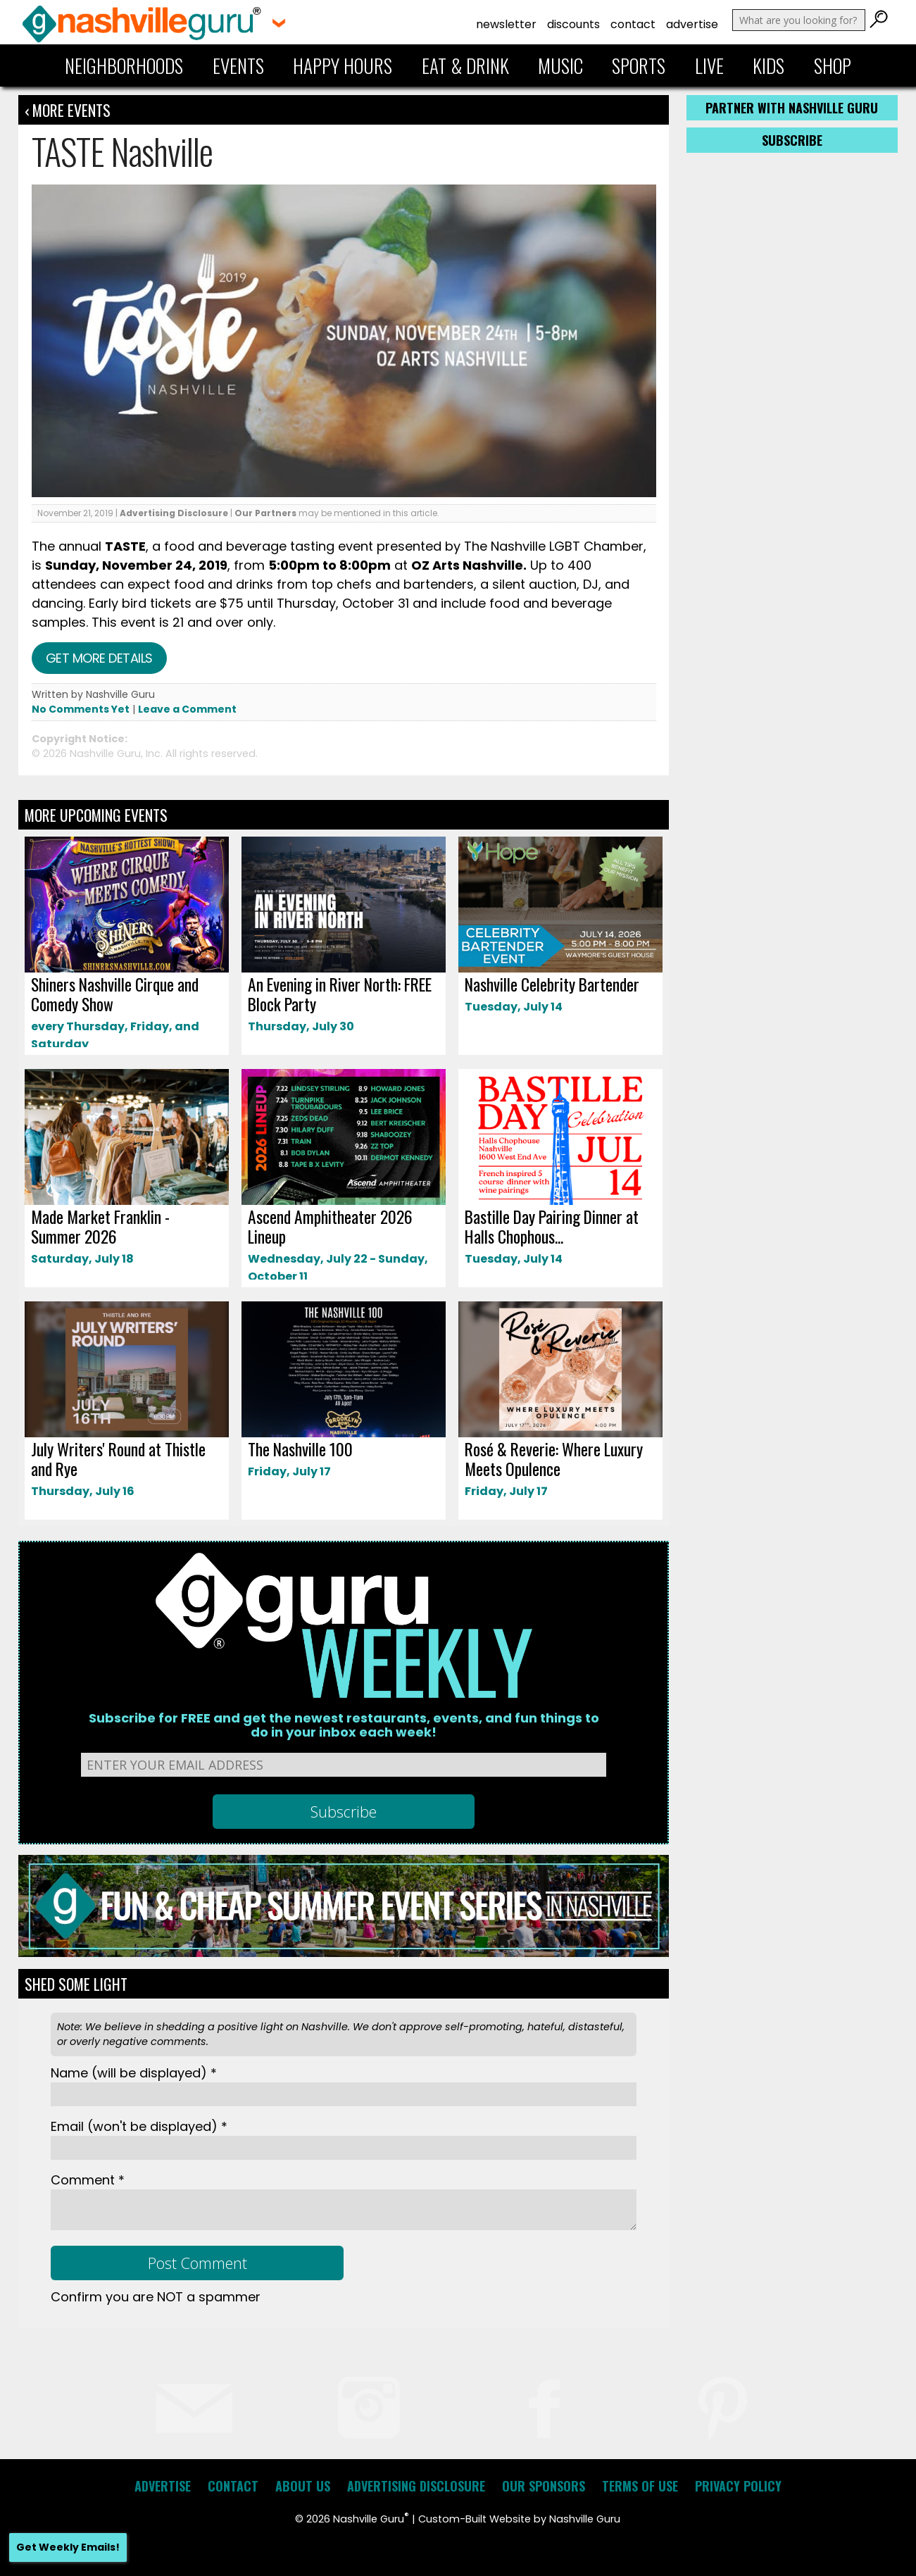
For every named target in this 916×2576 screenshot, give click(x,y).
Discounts (573, 24)
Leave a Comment (187, 709)
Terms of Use (640, 2486)
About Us (302, 2486)
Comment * (88, 2180)
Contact (632, 24)
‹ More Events (68, 110)
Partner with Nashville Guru (791, 108)
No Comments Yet (81, 709)
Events (238, 65)
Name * (134, 2073)
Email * (139, 2126)
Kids (768, 65)
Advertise (692, 24)
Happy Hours (342, 65)
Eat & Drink (465, 65)
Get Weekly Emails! (68, 2547)
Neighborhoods (124, 65)
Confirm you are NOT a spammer (156, 2297)
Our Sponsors (543, 2486)
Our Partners (265, 513)
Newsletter (506, 24)
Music (560, 65)
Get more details (99, 658)
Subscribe (792, 140)
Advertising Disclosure (174, 513)
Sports (638, 65)
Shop (832, 65)
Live (709, 65)
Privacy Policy (738, 2486)
